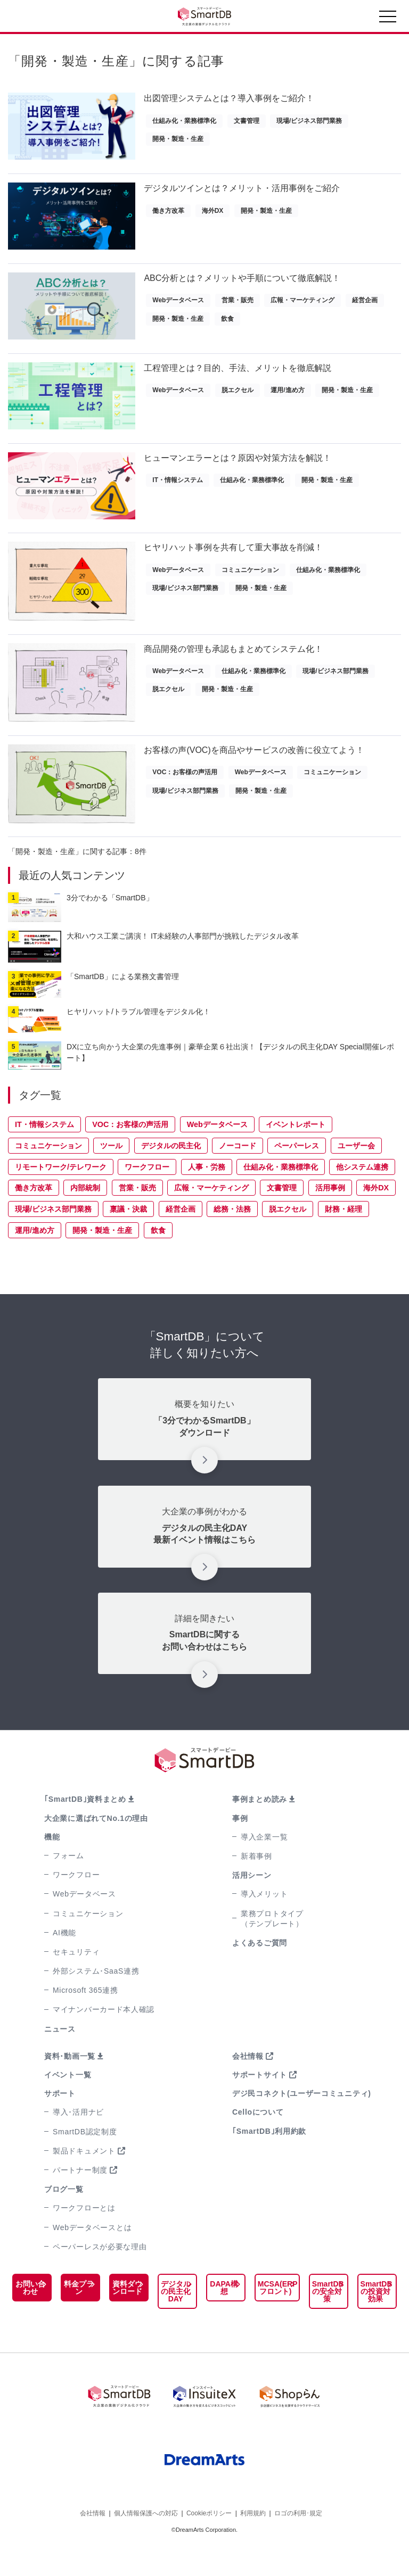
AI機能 (64, 1959)
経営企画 (365, 307)
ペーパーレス (296, 1172)
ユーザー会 (356, 1172)
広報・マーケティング (302, 307)
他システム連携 (362, 1193)
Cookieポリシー (209, 2543)
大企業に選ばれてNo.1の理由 (96, 1845)
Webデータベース (178, 307)
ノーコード (237, 1172)
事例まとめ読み (259, 1825)
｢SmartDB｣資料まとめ (85, 1825)
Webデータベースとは (92, 2254)
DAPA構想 (218, 2314)
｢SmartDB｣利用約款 (269, 2157)
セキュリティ (76, 1978)
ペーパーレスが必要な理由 (99, 2273)
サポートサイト (259, 2101)
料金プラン (77, 2314)
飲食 (227, 325)
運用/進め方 (287, 400)
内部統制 (85, 1214)
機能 (52, 1863)
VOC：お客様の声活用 (184, 795)
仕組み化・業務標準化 (184, 121)
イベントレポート (295, 1151)
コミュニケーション (250, 586)
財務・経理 (343, 1235)
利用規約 (253, 2543)
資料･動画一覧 (69, 2082)
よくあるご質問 (259, 1969)
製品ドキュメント (84, 2177)
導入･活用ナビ (78, 2138)
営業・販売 (237, 307)
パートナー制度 (80, 2196)
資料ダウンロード (124, 2318)
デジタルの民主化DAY (171, 2321)
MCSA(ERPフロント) (271, 2314)
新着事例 (256, 1882)
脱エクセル (237, 400)
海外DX (213, 214)
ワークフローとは (84, 2234)
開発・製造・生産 (177, 139)
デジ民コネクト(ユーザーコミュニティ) (301, 2120)
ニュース (60, 2055)
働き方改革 (168, 214)
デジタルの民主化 (171, 1172)
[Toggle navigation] (387, 19)
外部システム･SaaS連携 (96, 1997)
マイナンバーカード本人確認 (103, 2036)
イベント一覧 (67, 2101)
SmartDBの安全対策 (324, 2318)
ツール (111, 1172)
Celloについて (258, 2138)
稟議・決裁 (128, 1235)
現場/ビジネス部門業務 (309, 121)
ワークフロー (147, 1193)
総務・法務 (232, 1235)
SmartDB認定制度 (85, 2158)
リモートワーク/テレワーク (61, 1193)
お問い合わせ (30, 2314)
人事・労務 (206, 1193)
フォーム (68, 1882)
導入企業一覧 (264, 1863)
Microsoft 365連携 (85, 2016)
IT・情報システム (177, 493)
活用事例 (330, 1214)
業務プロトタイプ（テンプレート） (272, 1945)
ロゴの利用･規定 (298, 2543)
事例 (240, 1845)
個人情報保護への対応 (146, 2543)
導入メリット (264, 1920)
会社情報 (248, 2082)
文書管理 (246, 121)
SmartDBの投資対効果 (374, 2318)
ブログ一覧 (64, 2215)
